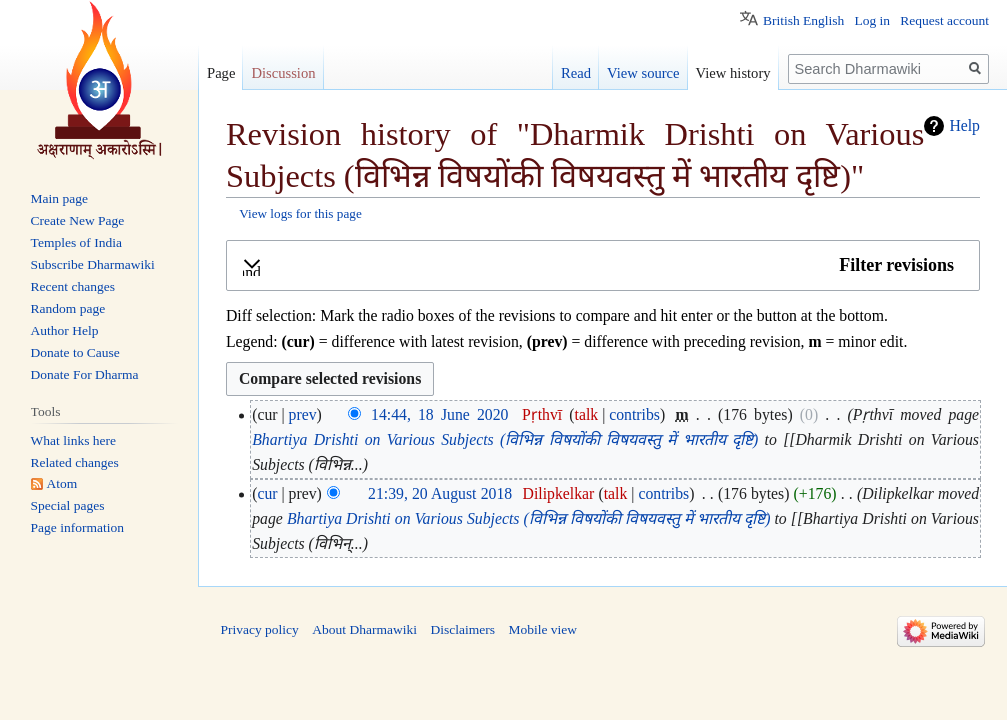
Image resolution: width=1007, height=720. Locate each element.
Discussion (283, 73)
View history (733, 73)
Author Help (65, 330)
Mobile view (542, 629)
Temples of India (76, 242)
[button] (603, 266)
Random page (68, 308)
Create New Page (78, 220)
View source (643, 73)
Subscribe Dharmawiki (93, 264)
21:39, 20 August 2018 (440, 493)
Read (576, 73)
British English (803, 20)
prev (303, 414)
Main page (59, 198)
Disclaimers (462, 629)
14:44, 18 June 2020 (439, 414)
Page (221, 73)
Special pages (68, 505)
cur (267, 493)
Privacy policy (260, 629)
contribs (634, 414)
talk (587, 414)
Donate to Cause (75, 352)
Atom (62, 483)
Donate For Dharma (85, 374)
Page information (77, 527)
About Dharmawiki (364, 629)
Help (964, 125)
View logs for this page (300, 213)
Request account (944, 20)
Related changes (75, 462)
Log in (872, 20)
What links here (73, 440)
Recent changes (73, 286)
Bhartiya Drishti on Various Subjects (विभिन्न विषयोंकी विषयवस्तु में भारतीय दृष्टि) (505, 439)
